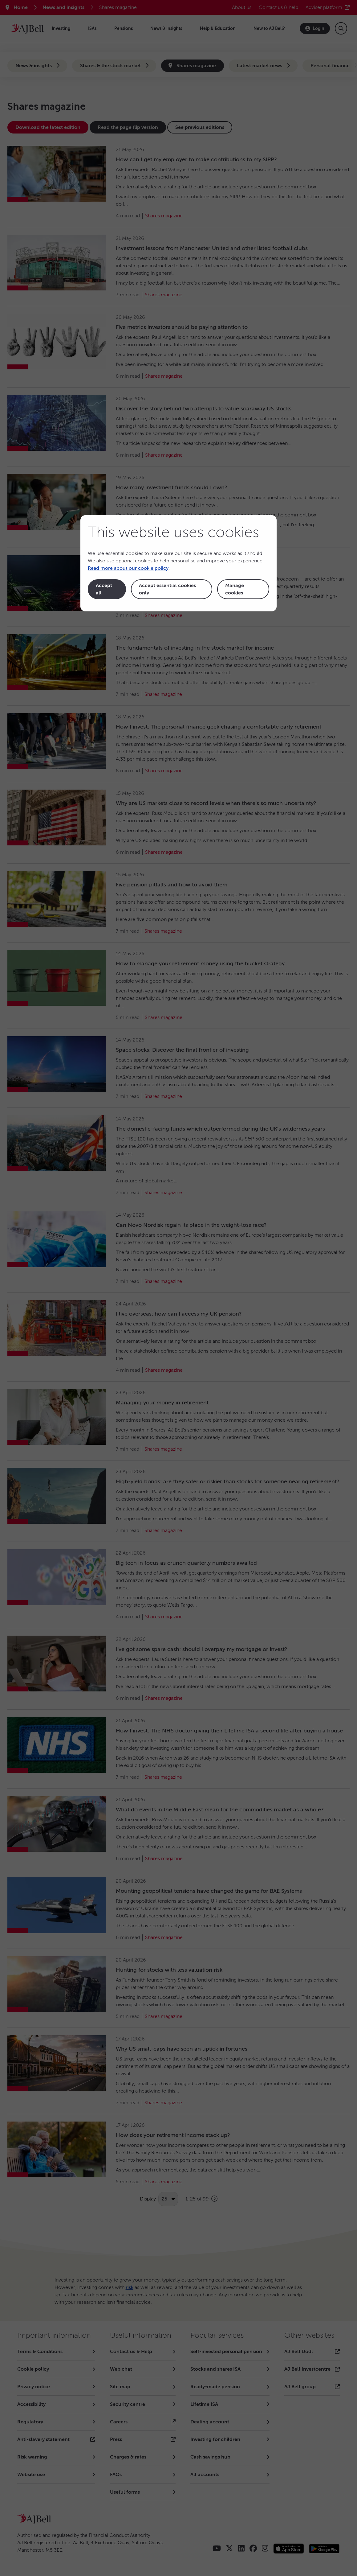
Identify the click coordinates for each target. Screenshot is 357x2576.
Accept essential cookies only (167, 589)
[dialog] (178, 563)
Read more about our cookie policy (128, 568)
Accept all (104, 589)
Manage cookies (234, 589)
